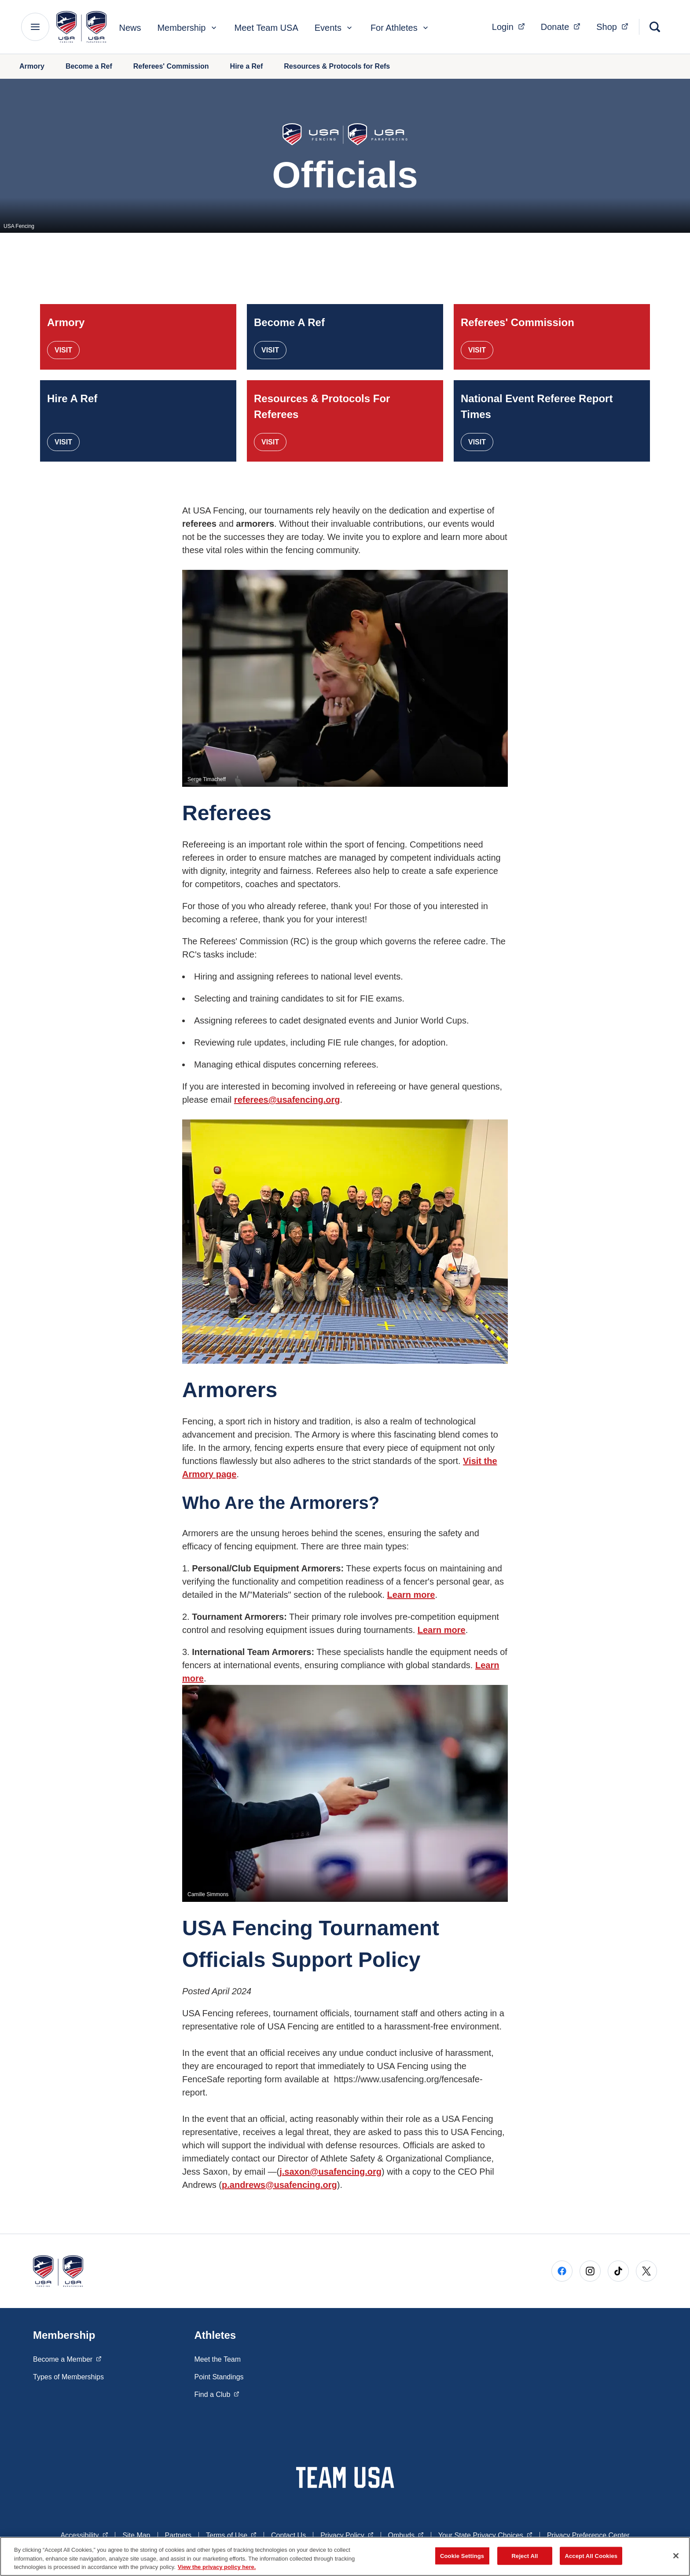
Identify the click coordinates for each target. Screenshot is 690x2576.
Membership (187, 28)
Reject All (525, 2555)
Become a (67, 2358)
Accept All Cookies (591, 2555)
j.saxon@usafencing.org (330, 2171)
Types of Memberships (68, 2377)
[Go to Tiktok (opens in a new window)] (618, 2271)
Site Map (136, 2535)
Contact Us (288, 2535)
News (130, 28)
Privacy (346, 2534)
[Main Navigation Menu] (35, 27)
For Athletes (400, 28)
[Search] (655, 27)
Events (334, 28)
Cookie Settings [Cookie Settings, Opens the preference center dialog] (462, 2555)
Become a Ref (89, 66)
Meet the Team (218, 2359)
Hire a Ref (246, 66)
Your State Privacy (485, 2534)
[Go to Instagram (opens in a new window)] (590, 2271)
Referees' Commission (171, 66)
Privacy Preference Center (588, 2535)
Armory (31, 66)
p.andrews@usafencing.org (279, 2185)
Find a (217, 2393)
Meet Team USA (266, 28)
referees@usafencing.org (287, 1100)
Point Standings (219, 2377)
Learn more (411, 1595)
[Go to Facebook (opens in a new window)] (562, 2271)
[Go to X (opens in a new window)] (646, 2271)
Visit (63, 350)
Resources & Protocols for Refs (337, 66)
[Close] (676, 2555)
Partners (178, 2535)
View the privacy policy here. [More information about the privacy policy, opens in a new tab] (217, 2567)
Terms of (231, 2534)
